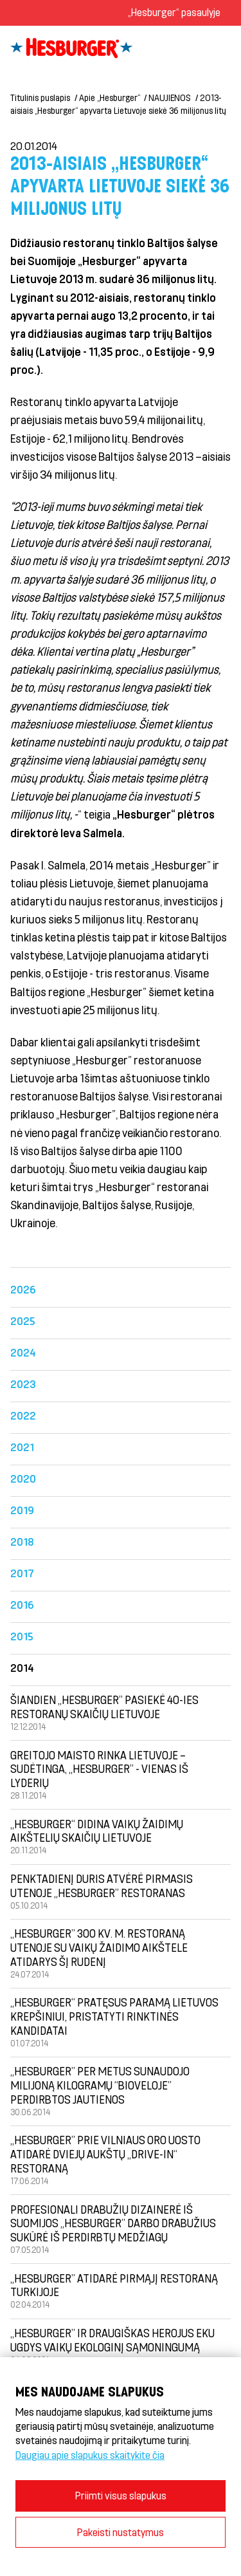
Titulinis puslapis (40, 97)
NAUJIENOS (169, 97)
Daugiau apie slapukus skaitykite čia (90, 2455)
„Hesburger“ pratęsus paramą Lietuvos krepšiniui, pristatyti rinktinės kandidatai (114, 2016)
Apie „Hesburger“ (109, 97)
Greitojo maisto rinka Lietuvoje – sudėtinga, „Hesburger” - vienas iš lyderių (99, 1769)
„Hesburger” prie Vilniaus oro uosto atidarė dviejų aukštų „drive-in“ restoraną (105, 2153)
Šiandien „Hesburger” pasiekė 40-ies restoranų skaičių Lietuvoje (104, 1706)
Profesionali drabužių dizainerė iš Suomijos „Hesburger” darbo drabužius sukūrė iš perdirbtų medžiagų (113, 2223)
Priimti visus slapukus (120, 2495)
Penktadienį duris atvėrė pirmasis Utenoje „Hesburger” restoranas (101, 1885)
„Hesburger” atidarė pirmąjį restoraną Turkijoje (114, 2285)
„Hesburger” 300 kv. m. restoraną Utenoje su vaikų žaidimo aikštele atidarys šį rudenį (99, 1947)
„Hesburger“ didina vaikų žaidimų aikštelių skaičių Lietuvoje (96, 1830)
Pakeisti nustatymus (120, 2532)
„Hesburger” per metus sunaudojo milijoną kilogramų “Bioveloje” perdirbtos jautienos (100, 2085)
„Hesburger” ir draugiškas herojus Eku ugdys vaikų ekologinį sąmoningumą (112, 2339)
